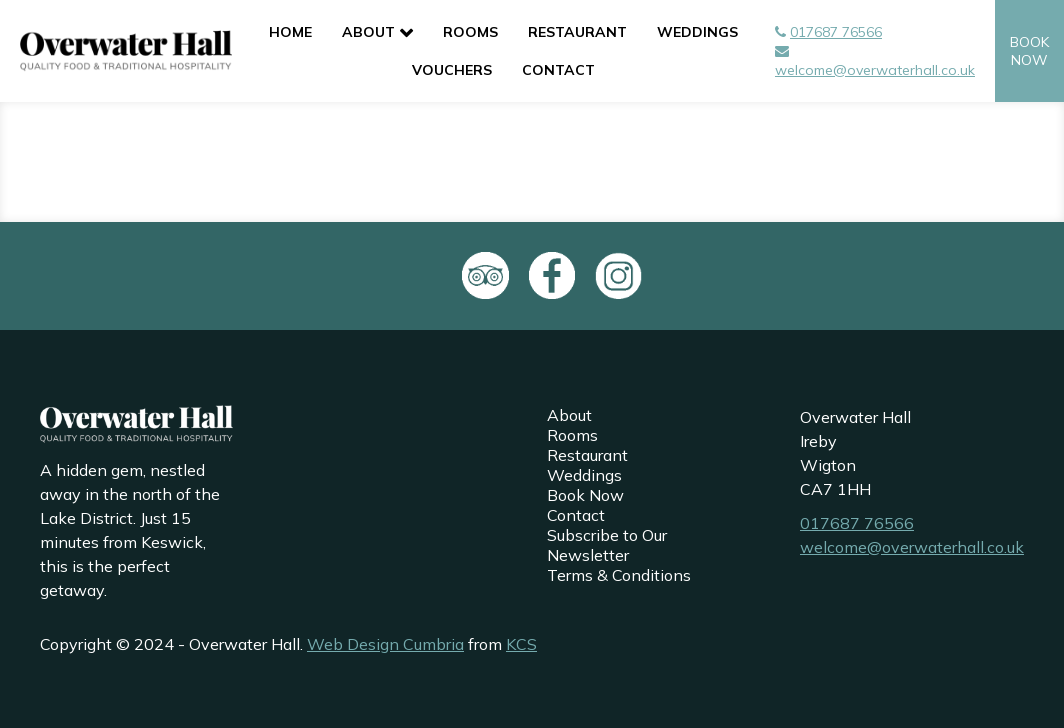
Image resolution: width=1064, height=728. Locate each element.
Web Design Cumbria (385, 644)
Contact (558, 70)
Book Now (585, 495)
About (368, 32)
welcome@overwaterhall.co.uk (875, 70)
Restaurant (577, 32)
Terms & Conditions (619, 575)
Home (290, 32)
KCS (521, 644)
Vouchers (452, 70)
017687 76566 (836, 32)
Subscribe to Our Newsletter (607, 545)
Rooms (470, 32)
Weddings (697, 32)
